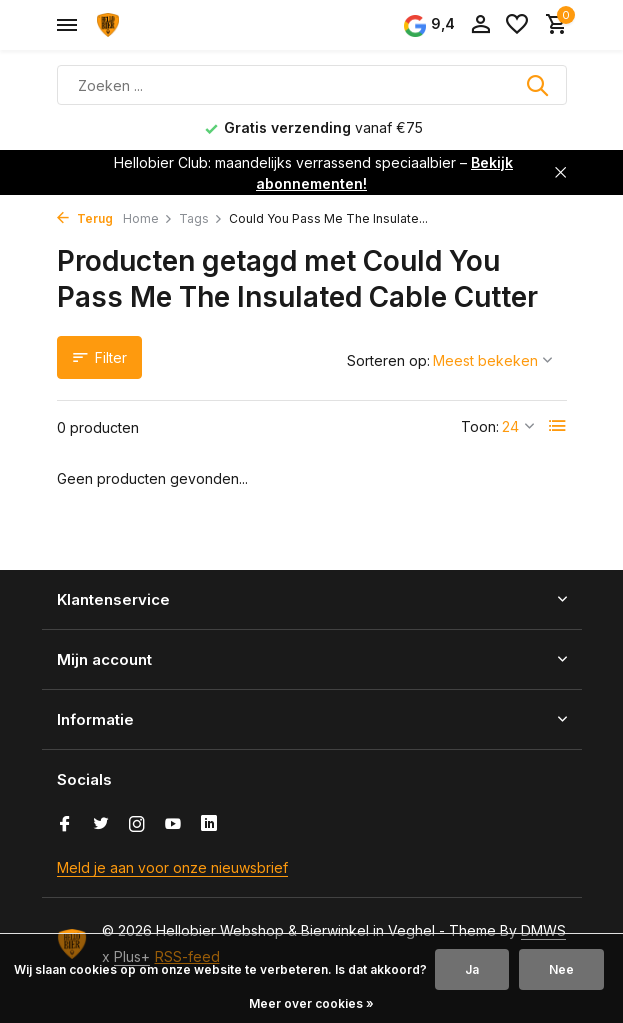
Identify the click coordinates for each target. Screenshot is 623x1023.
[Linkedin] (209, 825)
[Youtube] (173, 825)
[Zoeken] (312, 85)
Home (148, 218)
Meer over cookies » (311, 1003)
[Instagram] (137, 825)
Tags (201, 218)
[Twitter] (101, 825)
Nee (561, 969)
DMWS (543, 930)
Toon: (480, 426)
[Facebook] (65, 825)
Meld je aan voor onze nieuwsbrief (172, 867)
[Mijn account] (480, 25)
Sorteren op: (388, 360)
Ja (472, 969)
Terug (85, 218)
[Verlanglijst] (517, 25)
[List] (558, 426)
